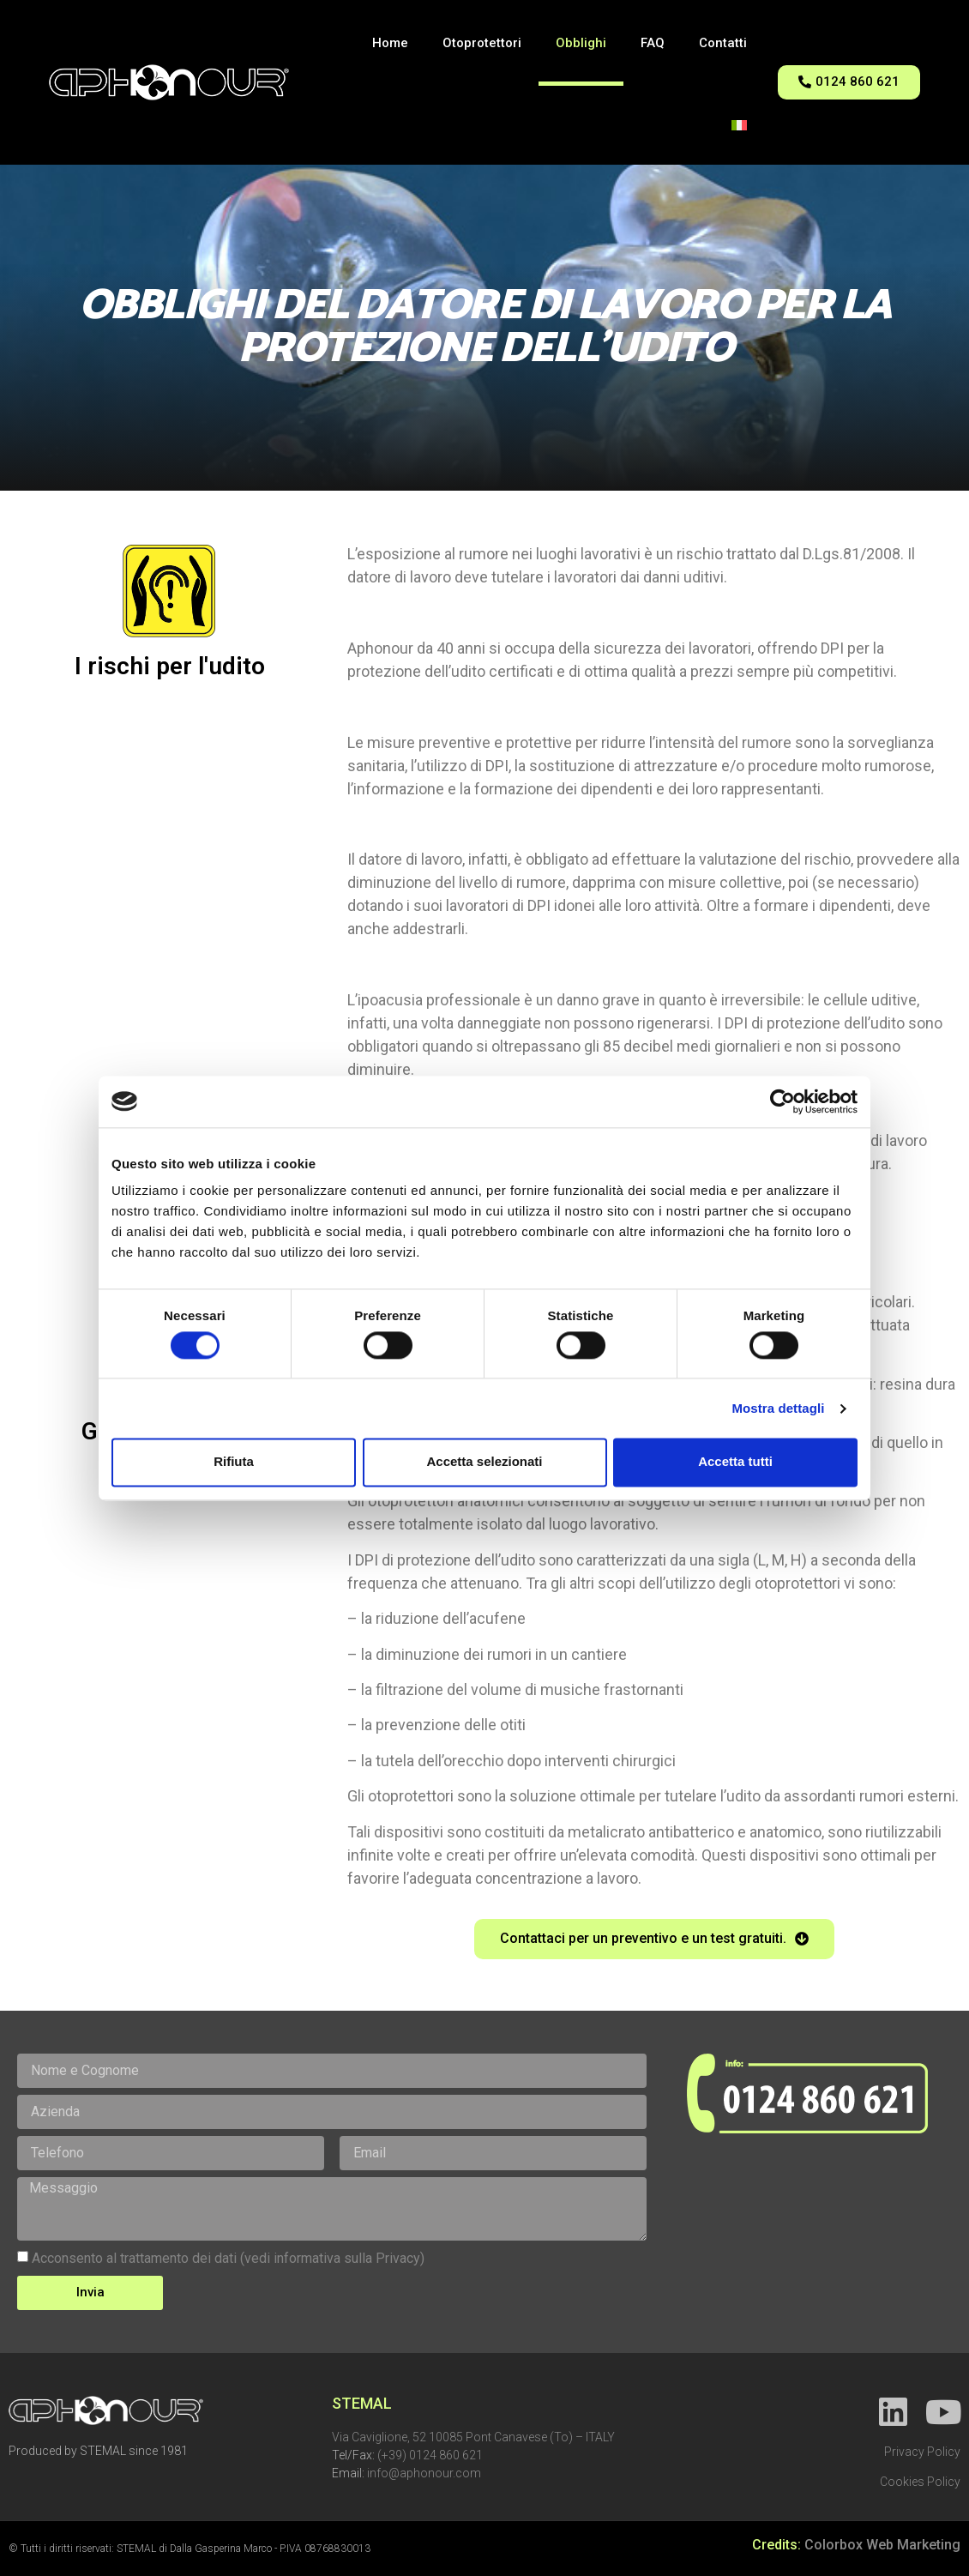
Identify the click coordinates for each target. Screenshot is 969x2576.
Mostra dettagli (777, 1408)
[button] (849, 82)
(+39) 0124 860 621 (430, 2455)
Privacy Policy (922, 2451)
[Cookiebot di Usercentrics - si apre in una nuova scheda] (782, 1101)
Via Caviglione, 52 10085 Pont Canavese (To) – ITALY (473, 2437)
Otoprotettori (481, 43)
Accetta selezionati (484, 1462)
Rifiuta (234, 1462)
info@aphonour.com (424, 2473)
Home (390, 43)
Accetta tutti (735, 1462)
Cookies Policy (920, 2482)
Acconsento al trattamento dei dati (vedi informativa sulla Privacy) (228, 2258)
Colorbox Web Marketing (882, 2545)
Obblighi (581, 43)
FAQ (653, 43)
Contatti (723, 43)
